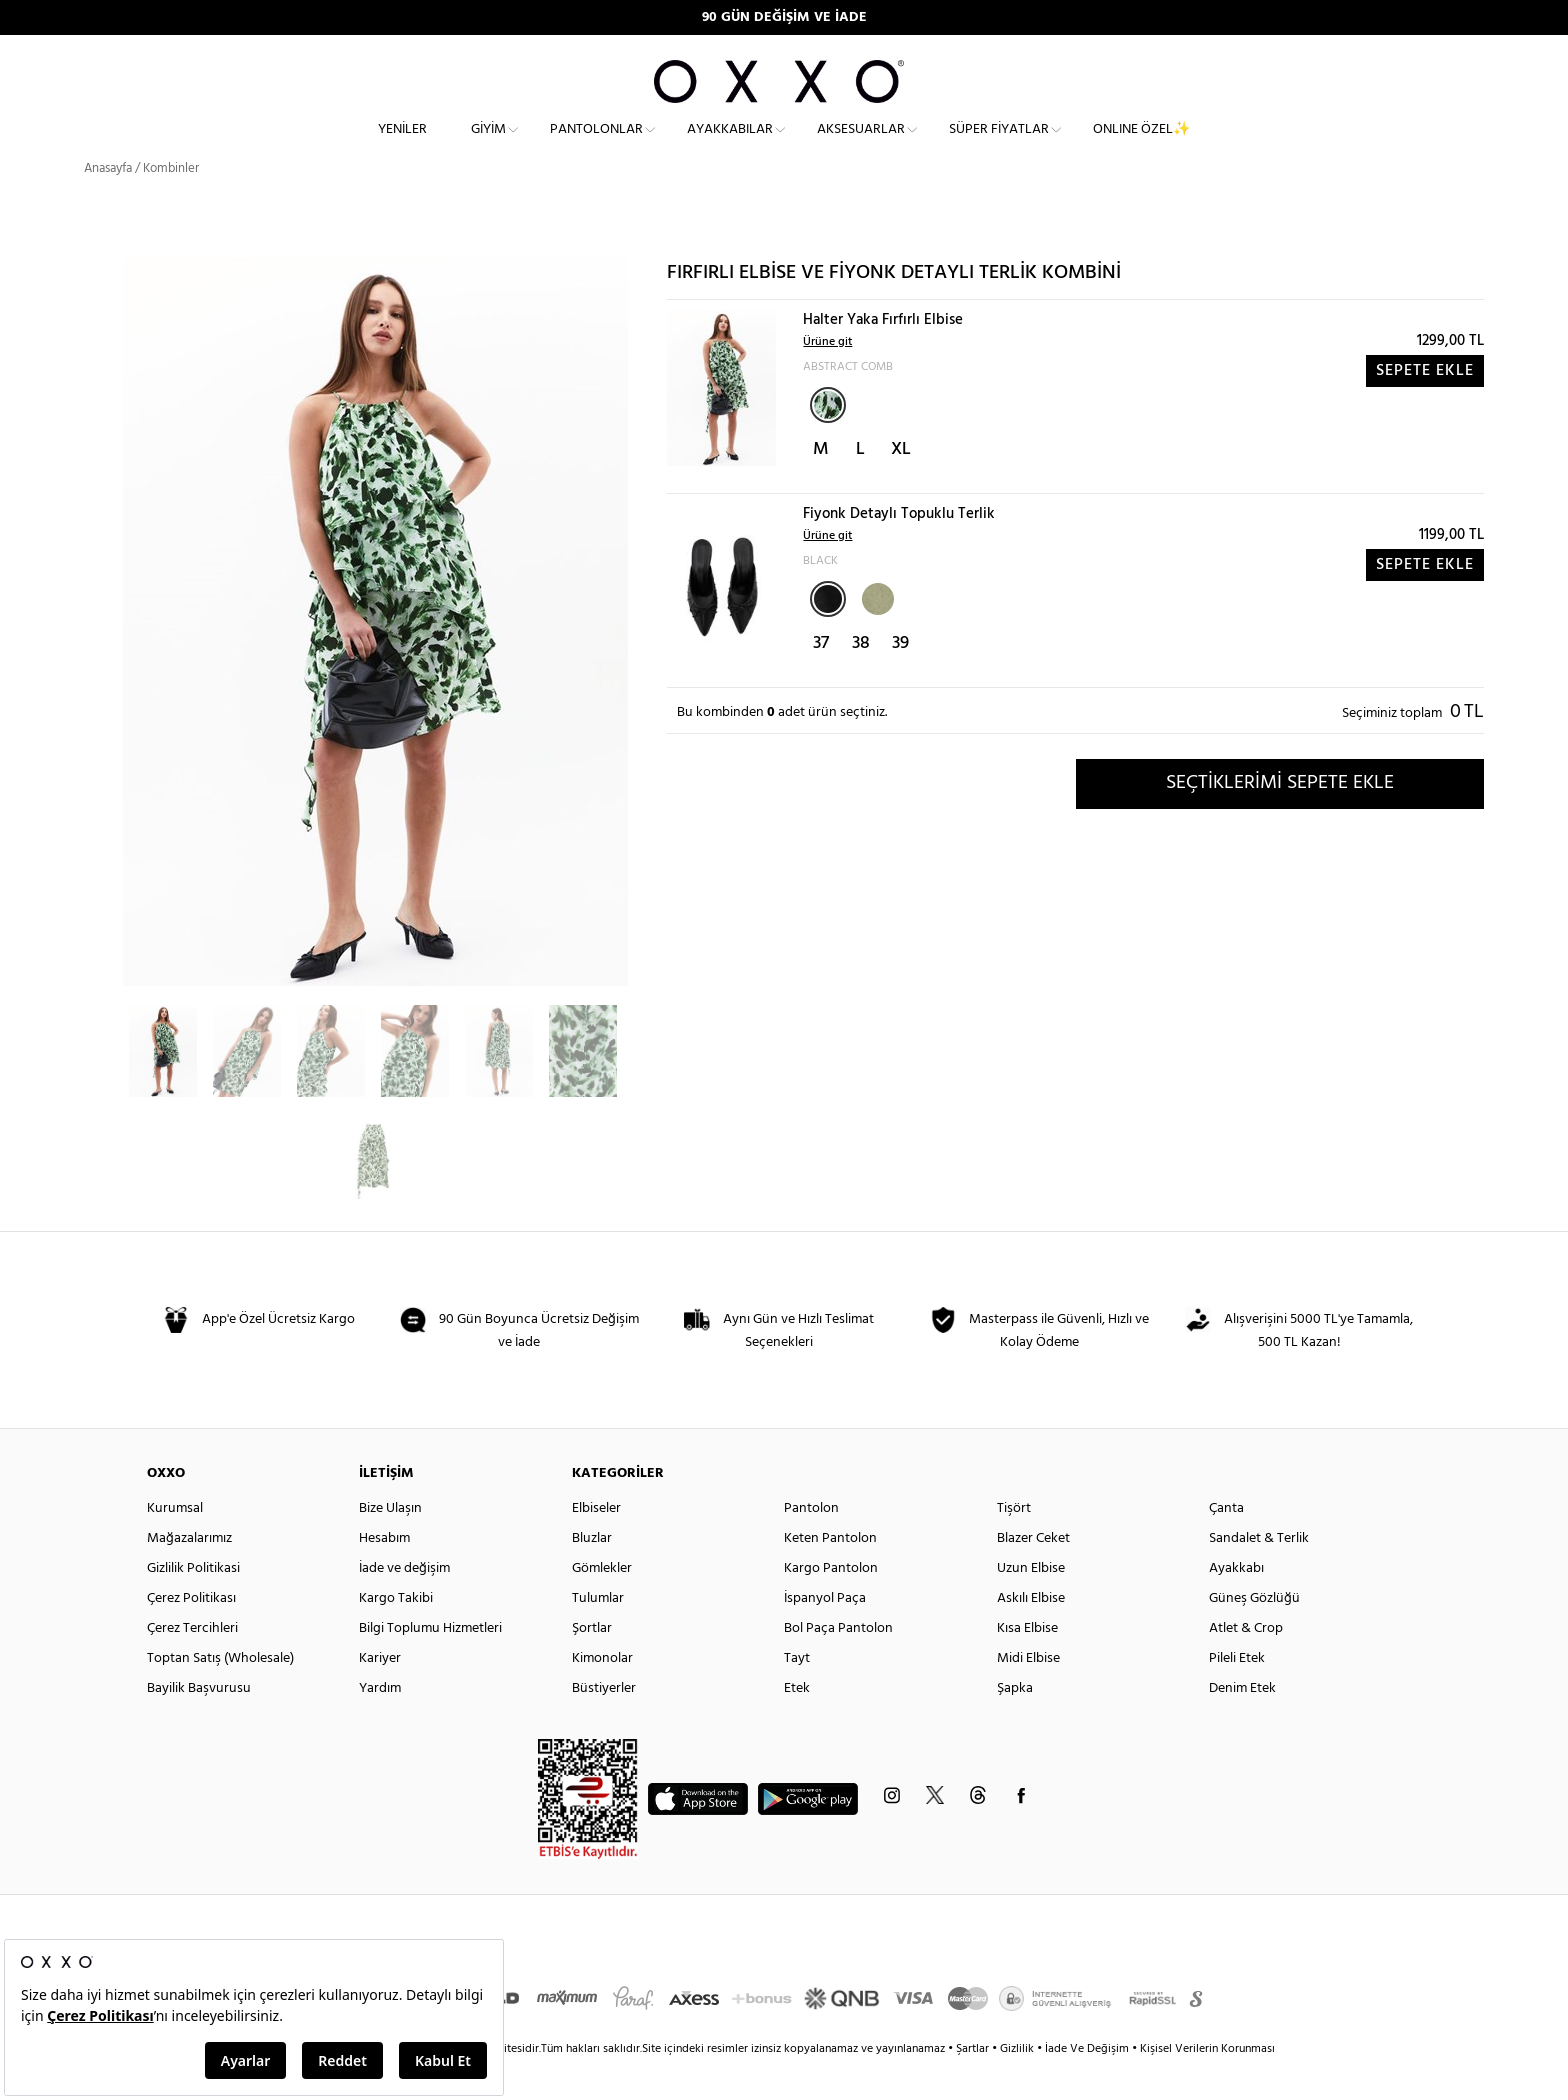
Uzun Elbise (1031, 1604)
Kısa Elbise (1027, 1664)
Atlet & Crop (1246, 1664)
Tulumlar (598, 1634)
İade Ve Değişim (1087, 2085)
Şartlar (974, 2085)
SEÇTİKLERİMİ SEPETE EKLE (1280, 819)
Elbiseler (596, 1544)
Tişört (1014, 1544)
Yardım (380, 1724)
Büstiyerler (604, 1724)
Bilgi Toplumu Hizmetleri (430, 1664)
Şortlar (592, 1664)
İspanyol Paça (825, 1634)
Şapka (1015, 1724)
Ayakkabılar (730, 145)
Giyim (488, 145)
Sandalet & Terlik (1259, 1574)
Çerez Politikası (191, 1634)
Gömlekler (602, 1604)
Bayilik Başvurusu (199, 1724)
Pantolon (811, 1544)
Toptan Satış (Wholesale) (220, 1694)
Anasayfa (108, 204)
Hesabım (384, 1574)
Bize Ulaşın (390, 1544)
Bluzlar (592, 1574)
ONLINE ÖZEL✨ (1141, 145)
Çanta (1226, 1544)
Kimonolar (602, 1694)
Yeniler (402, 145)
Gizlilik (1018, 2085)
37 (821, 679)
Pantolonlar (596, 145)
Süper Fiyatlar (999, 145)
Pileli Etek (1237, 1694)
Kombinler (171, 204)
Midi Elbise (1028, 1694)
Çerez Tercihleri (192, 1664)
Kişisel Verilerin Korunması (1207, 2085)
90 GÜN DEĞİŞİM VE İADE (784, 17)
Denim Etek (1242, 1724)
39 (900, 679)
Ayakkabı (1236, 1604)
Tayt (797, 1694)
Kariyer (380, 1694)
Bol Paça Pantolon (838, 1664)
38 (861, 679)
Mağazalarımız (189, 1574)
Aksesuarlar (861, 145)
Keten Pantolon (830, 1574)
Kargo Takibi (396, 1634)
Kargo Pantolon (831, 1604)
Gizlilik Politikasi (193, 1604)
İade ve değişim (404, 1604)
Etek (797, 1724)
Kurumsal (175, 1544)
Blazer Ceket (1033, 1574)
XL (901, 485)
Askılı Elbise (1031, 1634)
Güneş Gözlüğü (1254, 1634)
